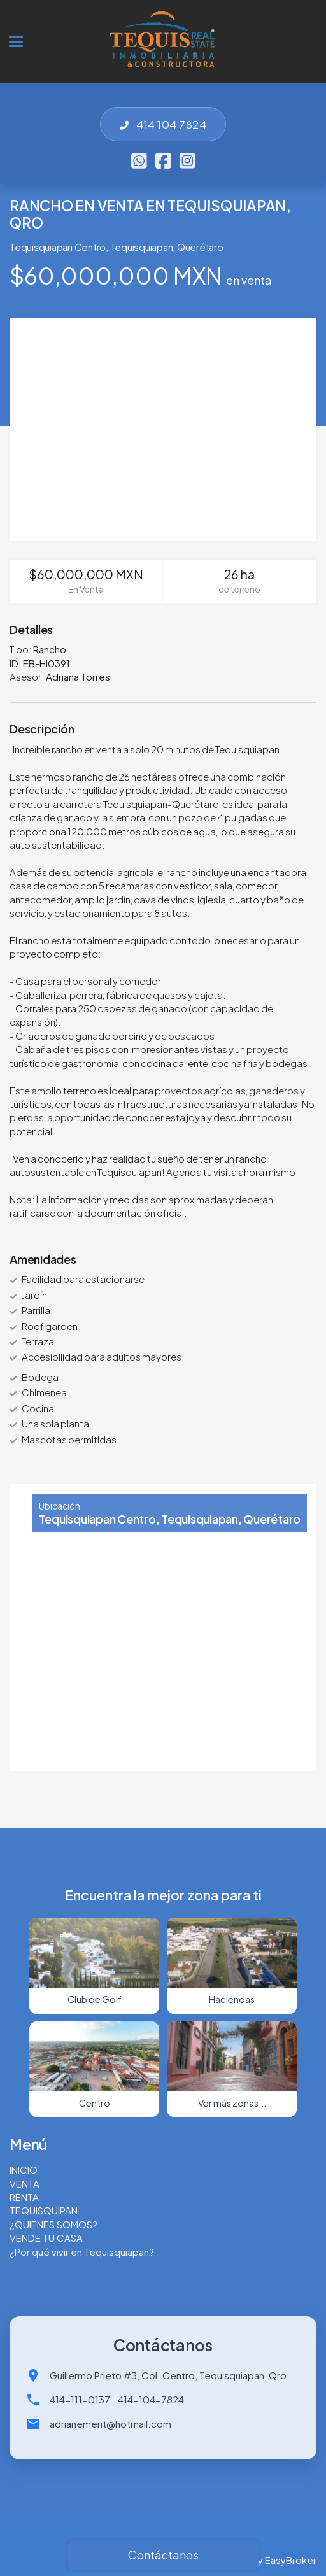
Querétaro (200, 247)
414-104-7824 (151, 2399)
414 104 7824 (163, 124)
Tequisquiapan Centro (58, 247)
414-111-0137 (80, 2399)
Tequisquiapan (141, 247)
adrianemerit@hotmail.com (110, 2423)
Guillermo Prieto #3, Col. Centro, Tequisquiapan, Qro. (170, 2375)
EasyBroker (290, 2560)
